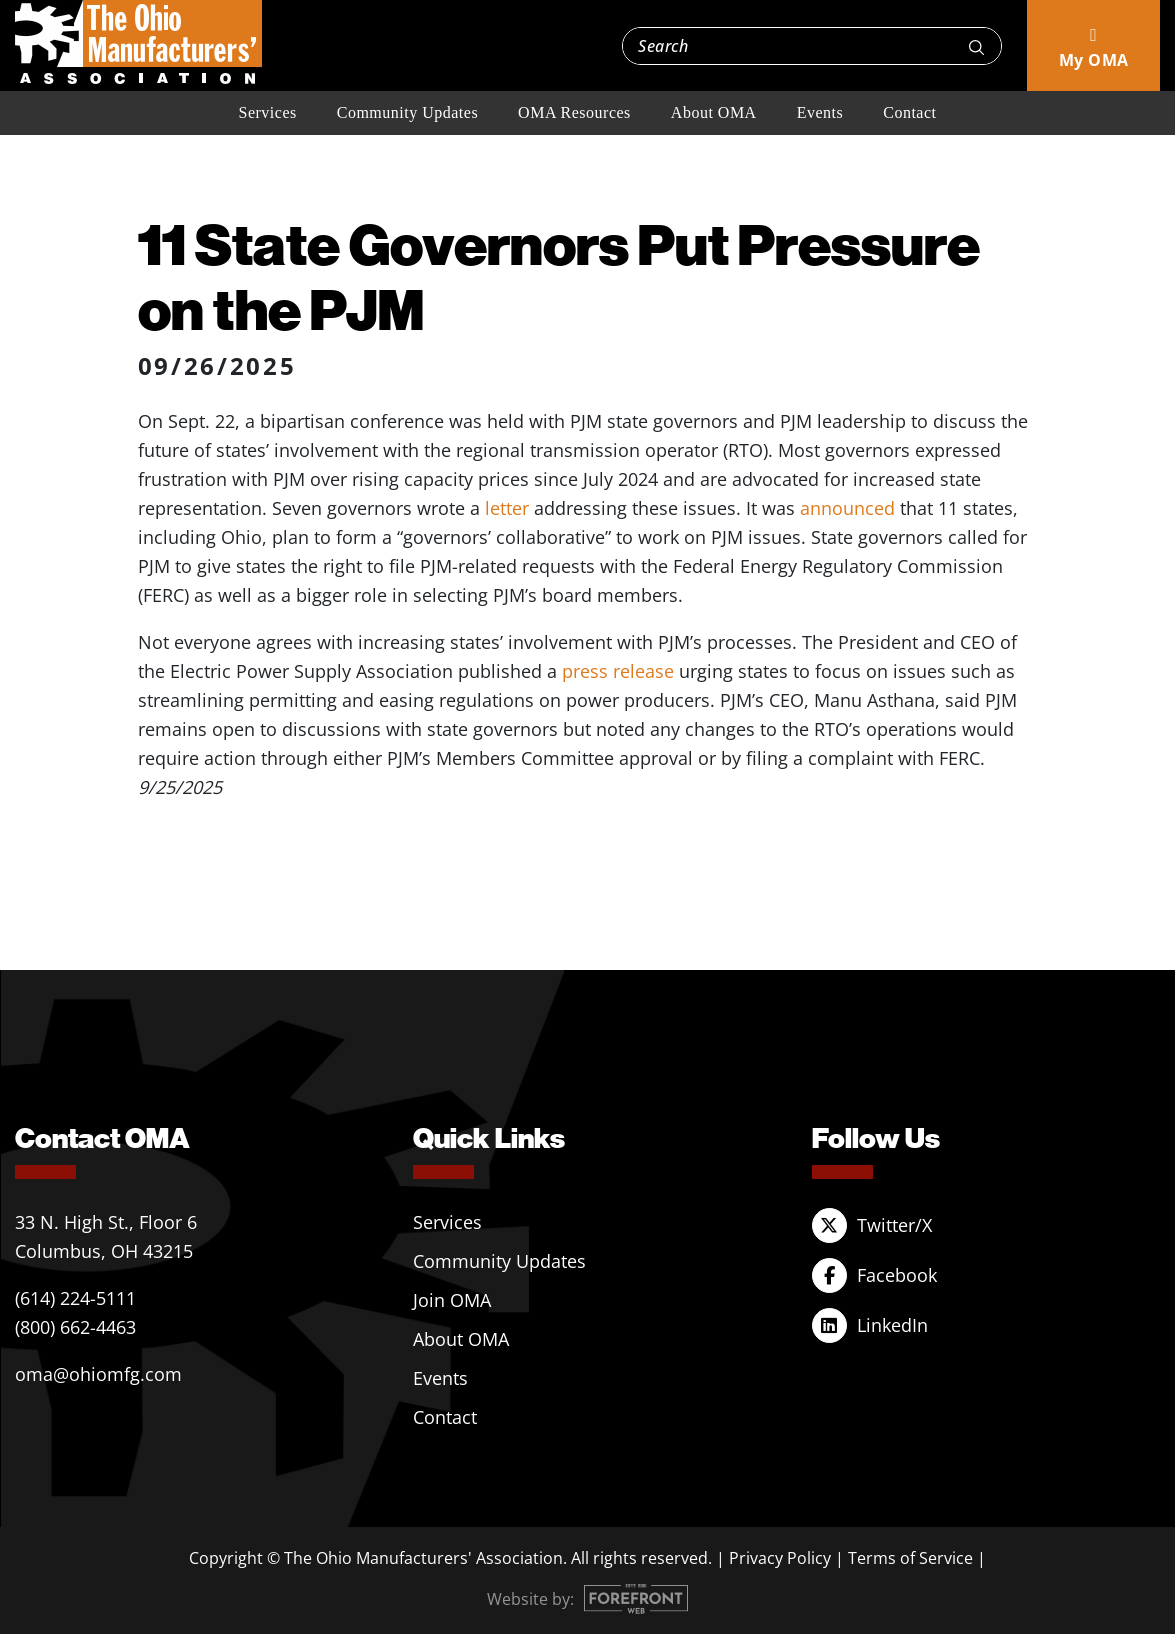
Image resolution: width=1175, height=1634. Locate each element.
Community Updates (407, 112)
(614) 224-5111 (75, 1298)
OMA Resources (574, 112)
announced (847, 508)
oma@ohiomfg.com (98, 1374)
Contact (909, 112)
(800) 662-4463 (75, 1327)
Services (268, 112)
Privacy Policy (780, 1558)
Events (820, 112)
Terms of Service (910, 1558)
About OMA (714, 112)
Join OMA (452, 1300)
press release (618, 671)
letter (507, 508)
